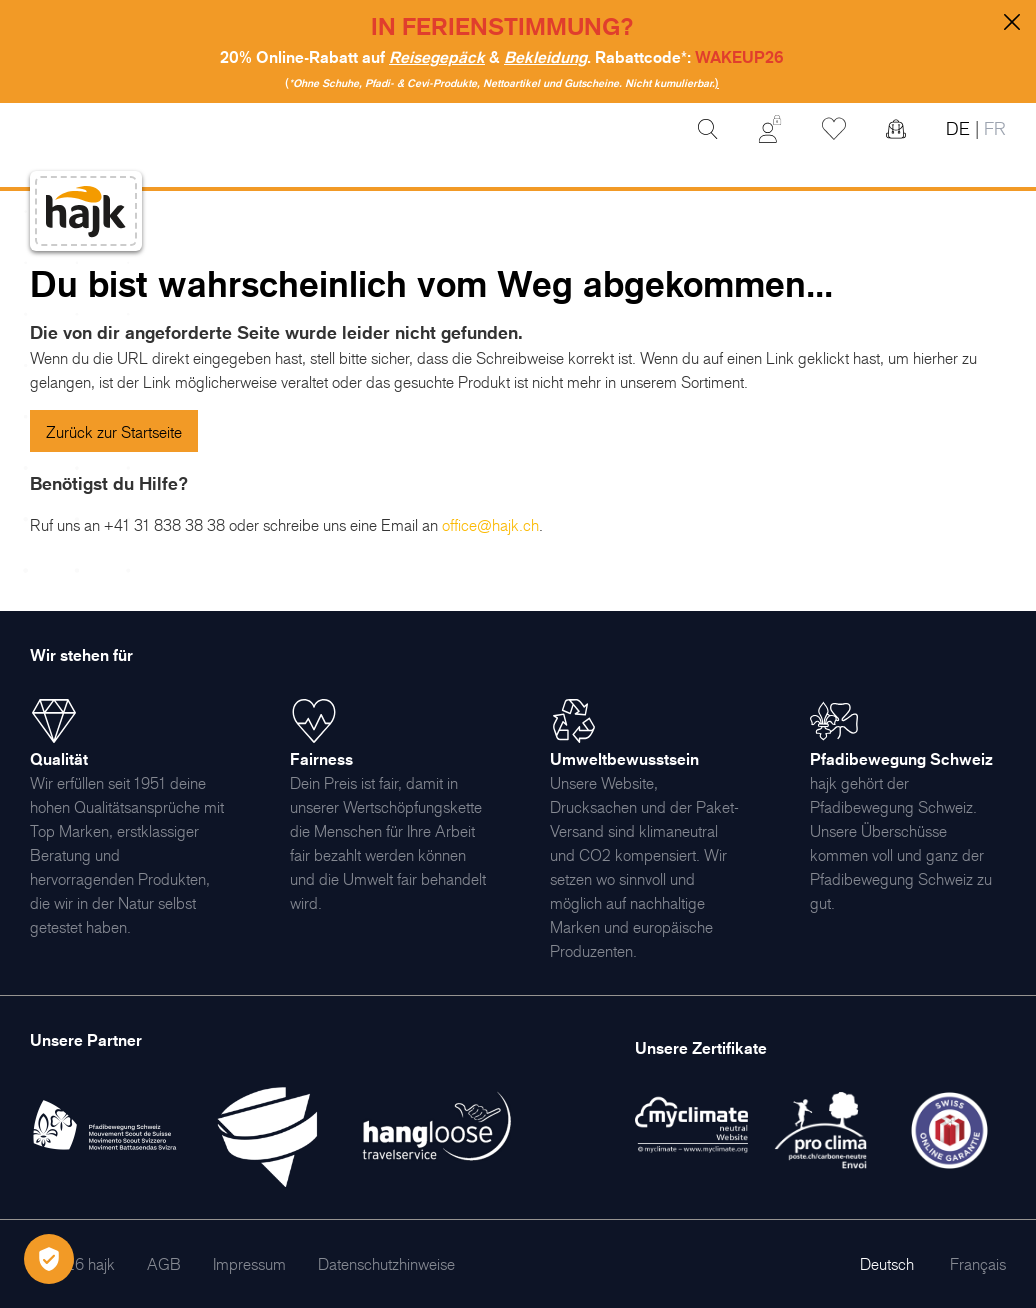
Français (978, 1264)
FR (992, 128)
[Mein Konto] (770, 129)
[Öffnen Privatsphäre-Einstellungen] (49, 1259)
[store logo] (86, 211)
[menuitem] (164, 1264)
